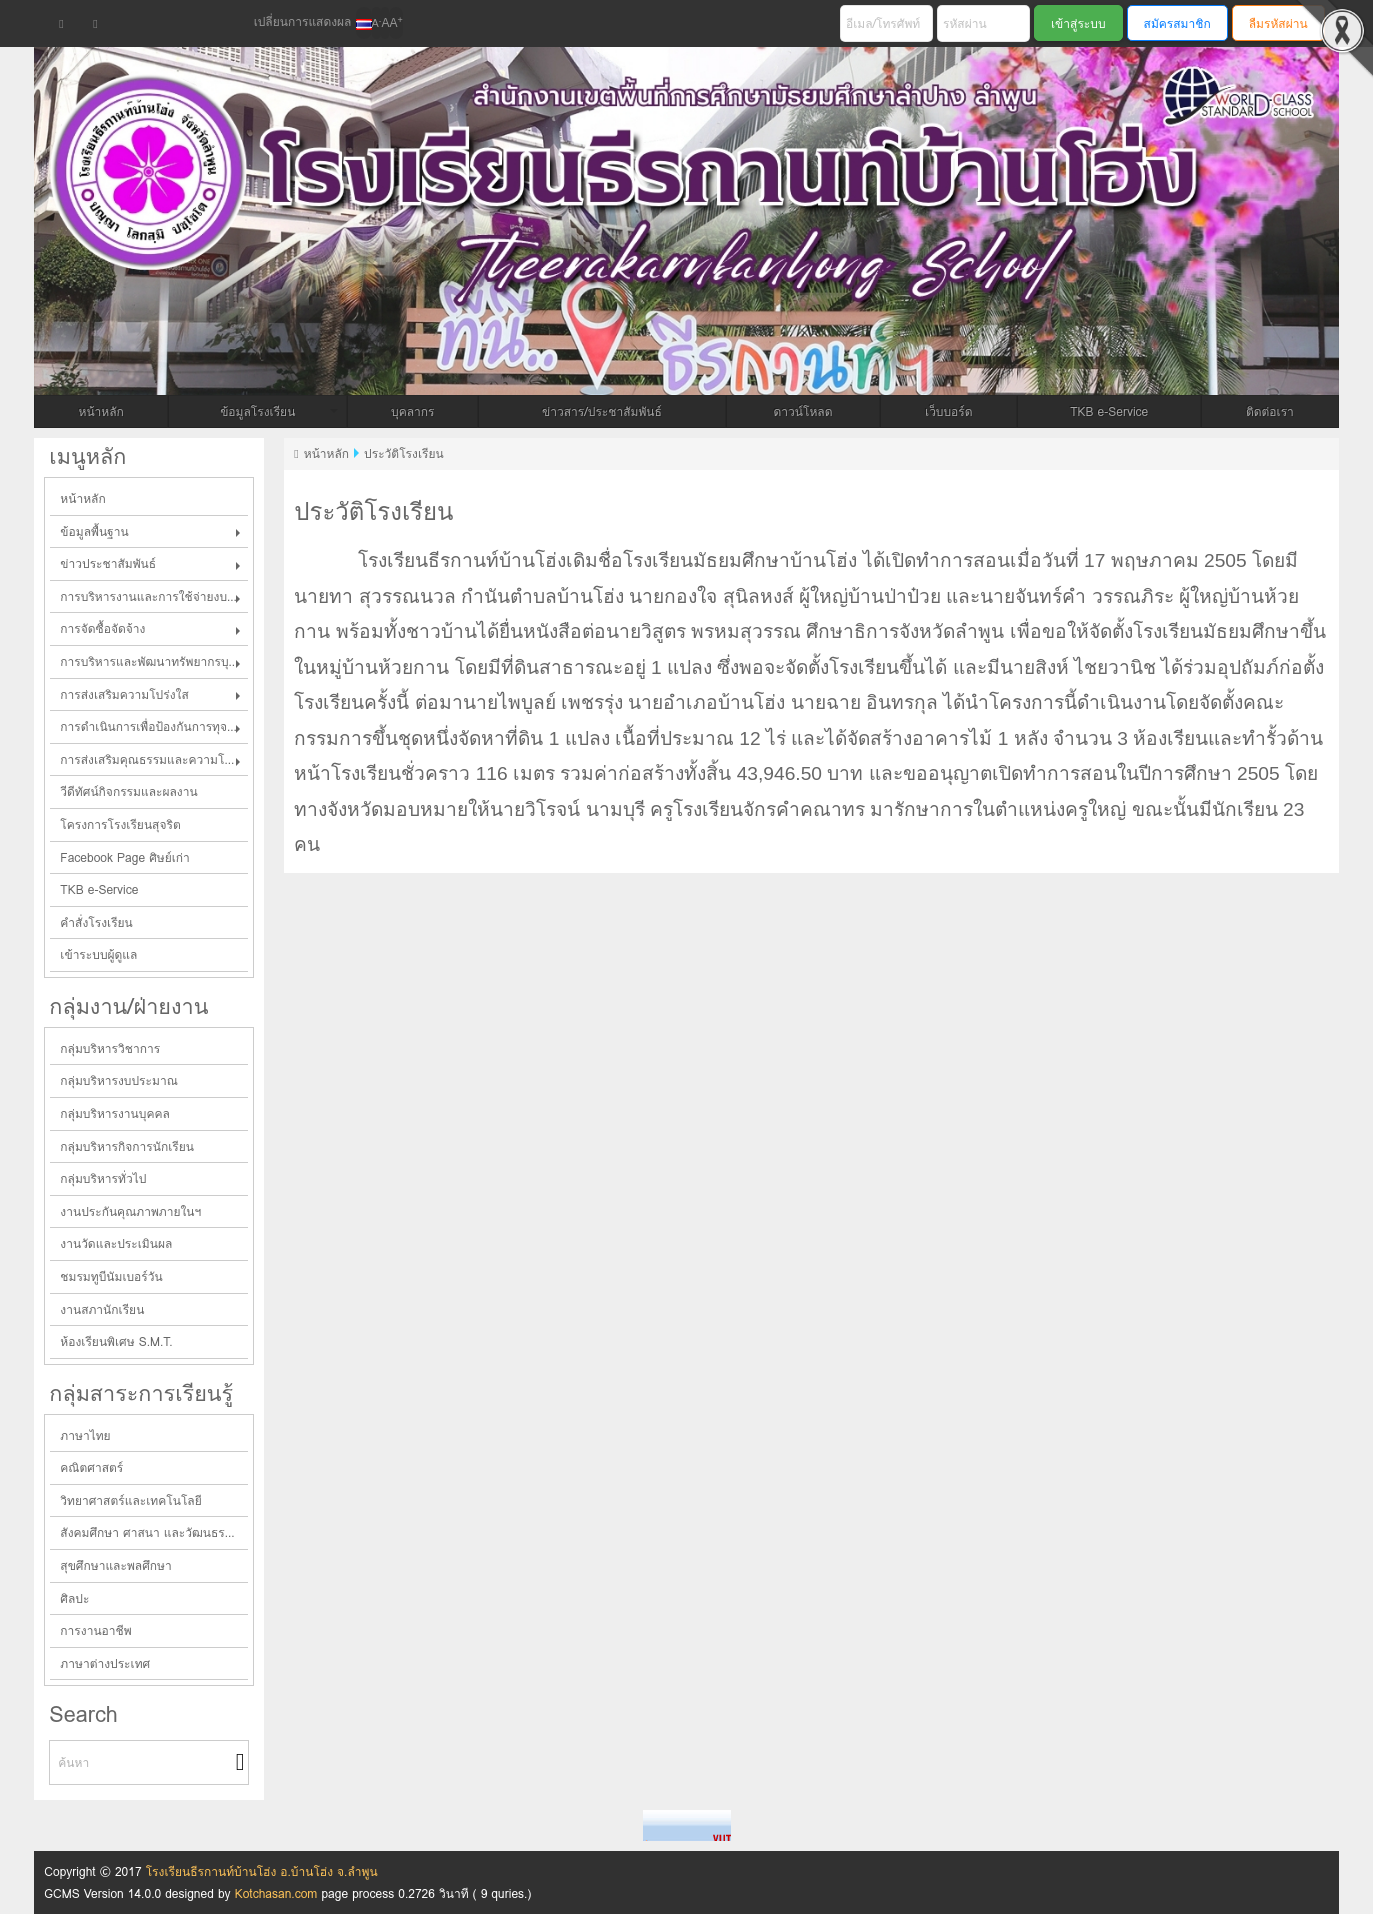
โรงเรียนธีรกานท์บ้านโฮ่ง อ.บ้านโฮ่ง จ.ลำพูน (262, 1871)
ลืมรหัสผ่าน (1278, 23)
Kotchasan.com (276, 1893)
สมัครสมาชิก (1177, 23)
